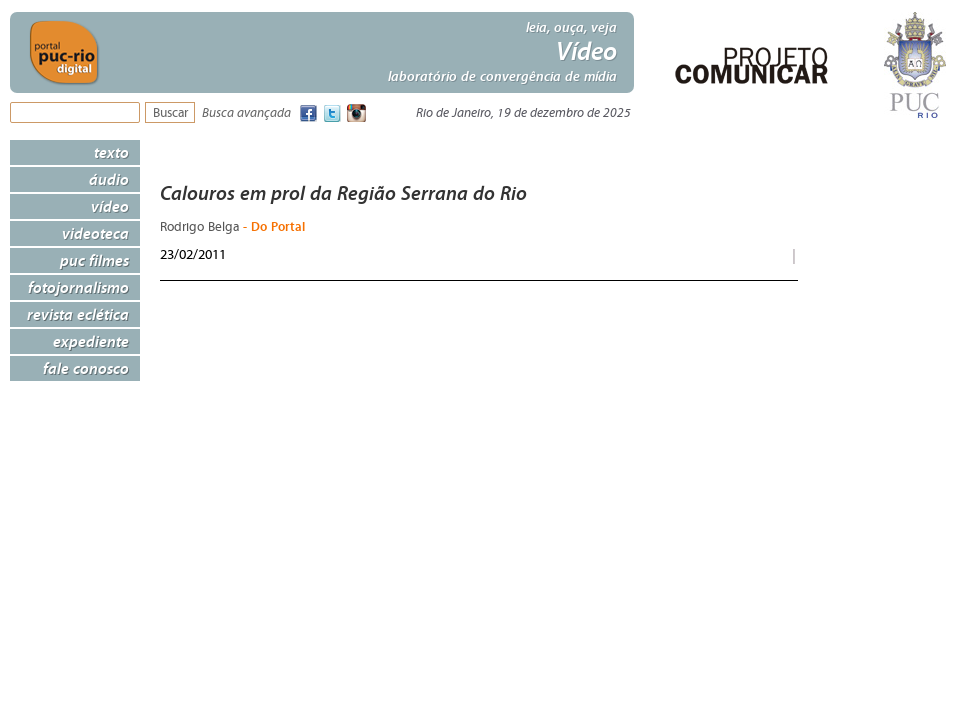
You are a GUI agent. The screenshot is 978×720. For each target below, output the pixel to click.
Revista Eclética (78, 314)
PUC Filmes (94, 260)
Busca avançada (246, 113)
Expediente (91, 341)
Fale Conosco (86, 368)
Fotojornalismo (78, 287)
